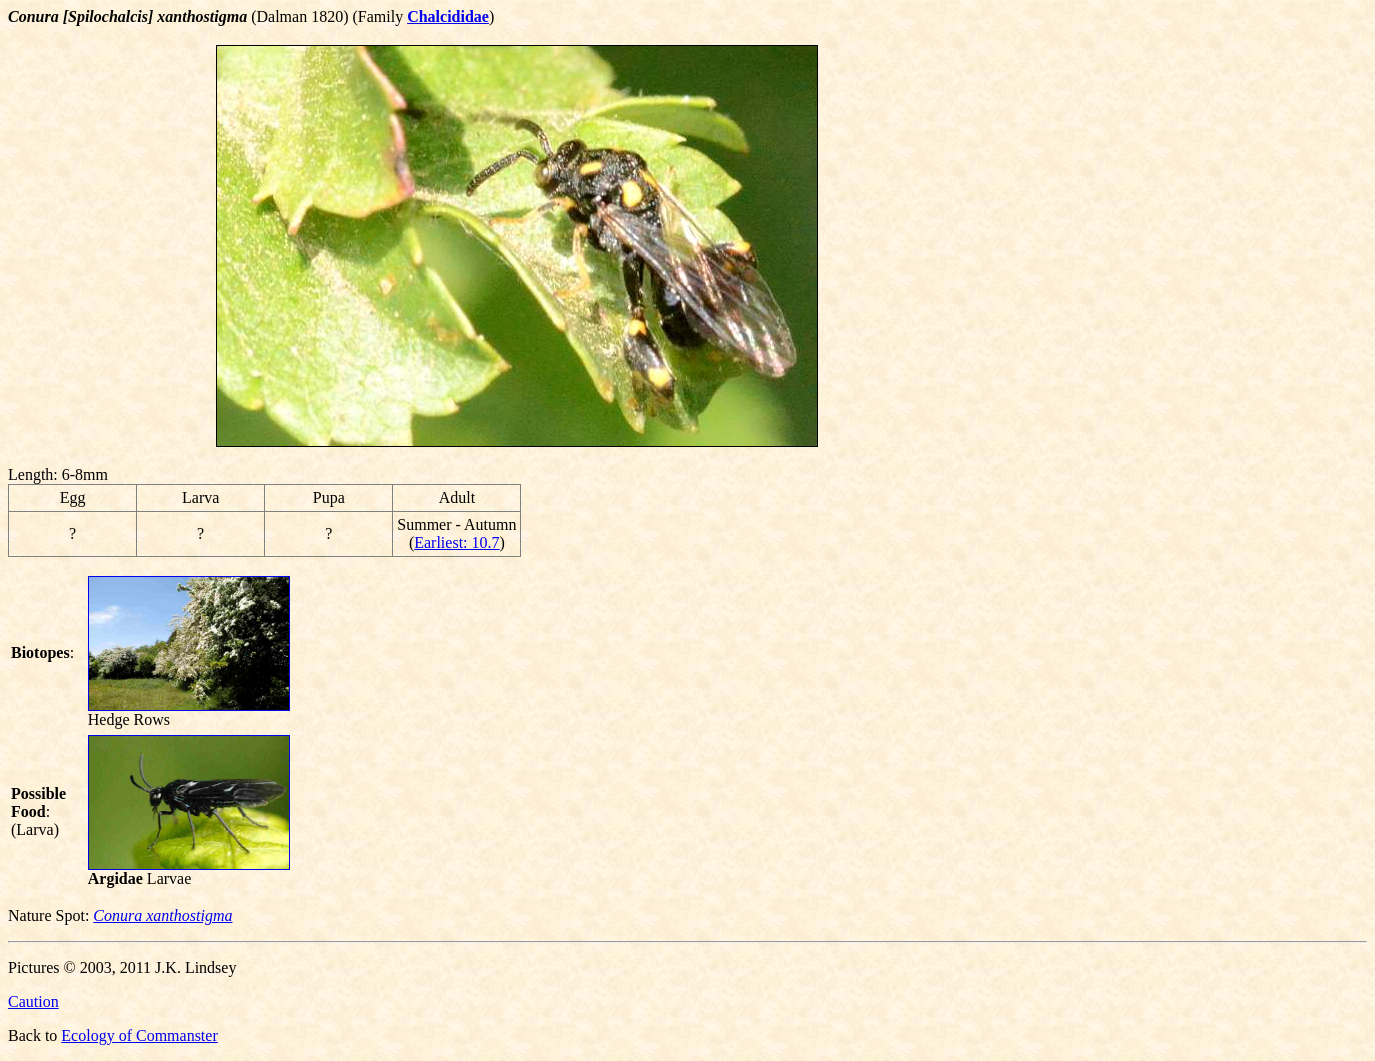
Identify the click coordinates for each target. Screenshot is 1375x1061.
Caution (33, 1001)
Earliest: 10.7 (456, 542)
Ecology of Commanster (139, 1035)
